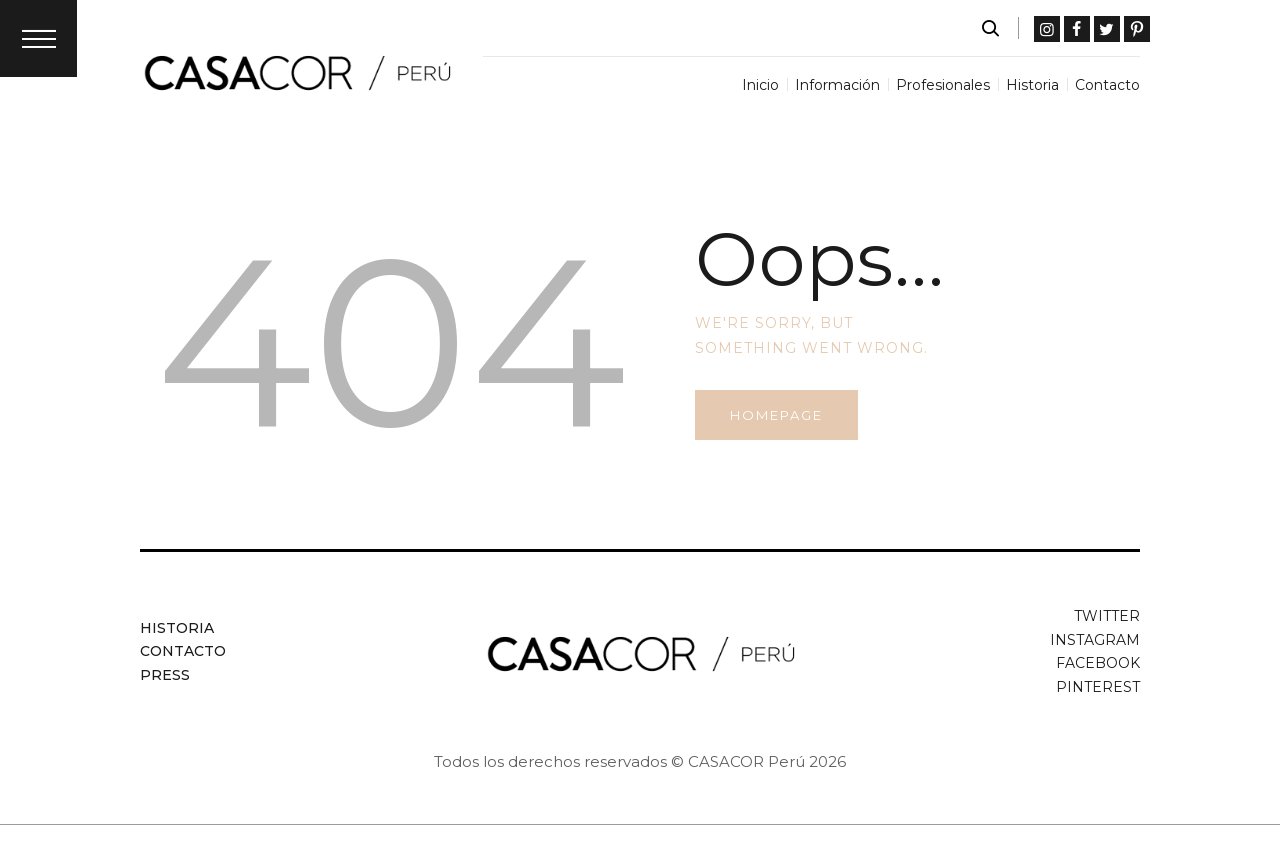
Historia (177, 628)
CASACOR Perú (746, 761)
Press (165, 675)
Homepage (776, 415)
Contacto (183, 651)
